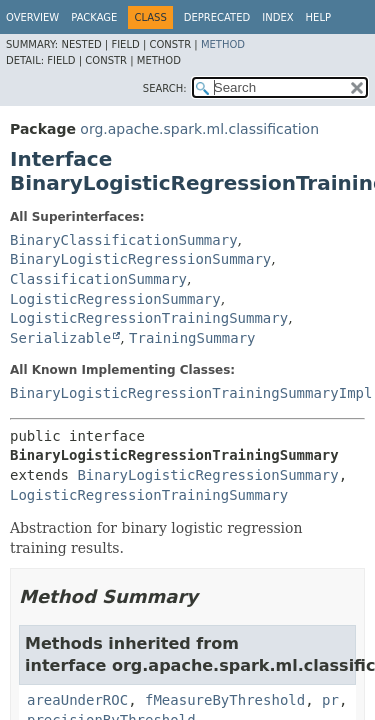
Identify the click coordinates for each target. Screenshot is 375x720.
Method (223, 44)
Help (318, 17)
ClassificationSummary (98, 279)
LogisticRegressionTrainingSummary (149, 318)
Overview (32, 17)
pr (330, 700)
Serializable (60, 338)
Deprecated (217, 17)
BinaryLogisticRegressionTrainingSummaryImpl (191, 393)
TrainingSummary (192, 338)
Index (277, 17)
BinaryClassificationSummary (124, 240)
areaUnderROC (77, 700)
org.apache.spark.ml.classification (199, 129)
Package (94, 17)
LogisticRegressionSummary (115, 299)
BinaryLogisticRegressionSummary (140, 259)
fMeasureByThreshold (225, 700)
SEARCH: (165, 88)
